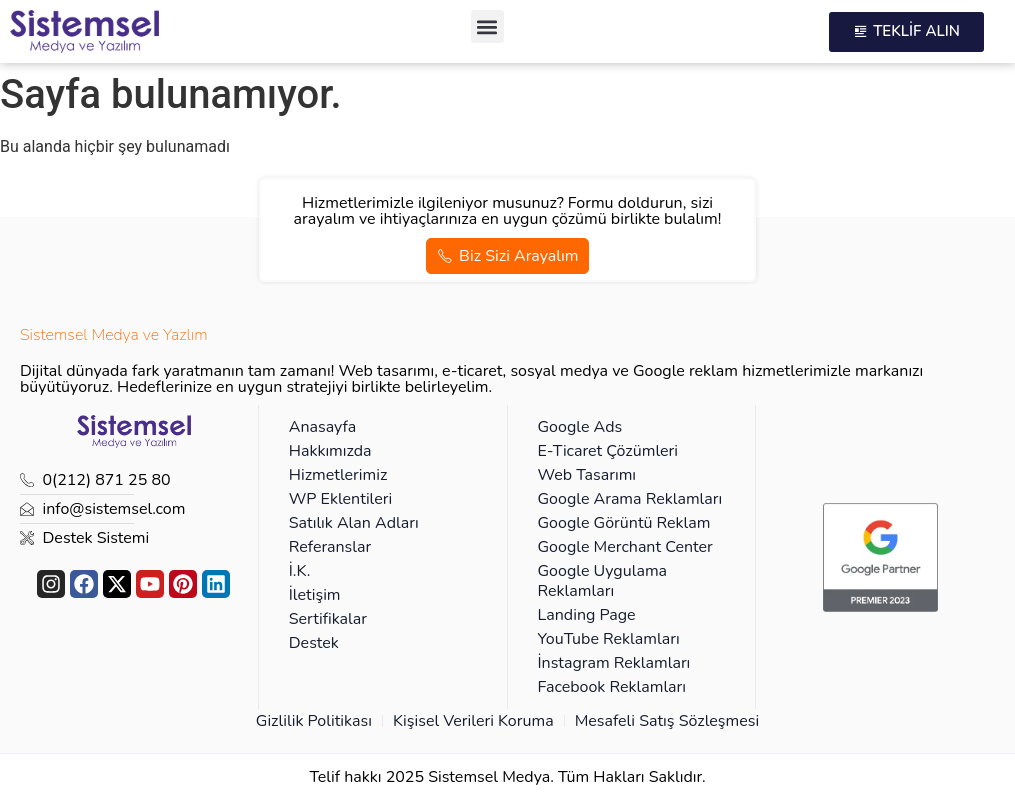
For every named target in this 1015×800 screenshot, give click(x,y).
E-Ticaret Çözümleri (608, 451)
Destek (314, 643)
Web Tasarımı (587, 475)
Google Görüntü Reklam (624, 523)
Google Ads (580, 427)
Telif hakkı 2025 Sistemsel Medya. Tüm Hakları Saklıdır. (507, 777)
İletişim (315, 595)
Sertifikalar (328, 619)
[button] (487, 26)
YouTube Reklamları (609, 639)
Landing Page (587, 615)
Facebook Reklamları (612, 687)
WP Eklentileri (340, 499)
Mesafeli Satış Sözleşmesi (667, 721)
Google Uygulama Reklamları (603, 581)
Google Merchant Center (625, 547)
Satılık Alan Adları (354, 523)
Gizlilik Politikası (314, 721)
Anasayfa (322, 427)
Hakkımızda (330, 451)
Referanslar (330, 547)
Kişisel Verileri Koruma (473, 721)
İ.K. (300, 571)
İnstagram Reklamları (614, 663)
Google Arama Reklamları (630, 499)
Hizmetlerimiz (338, 475)
